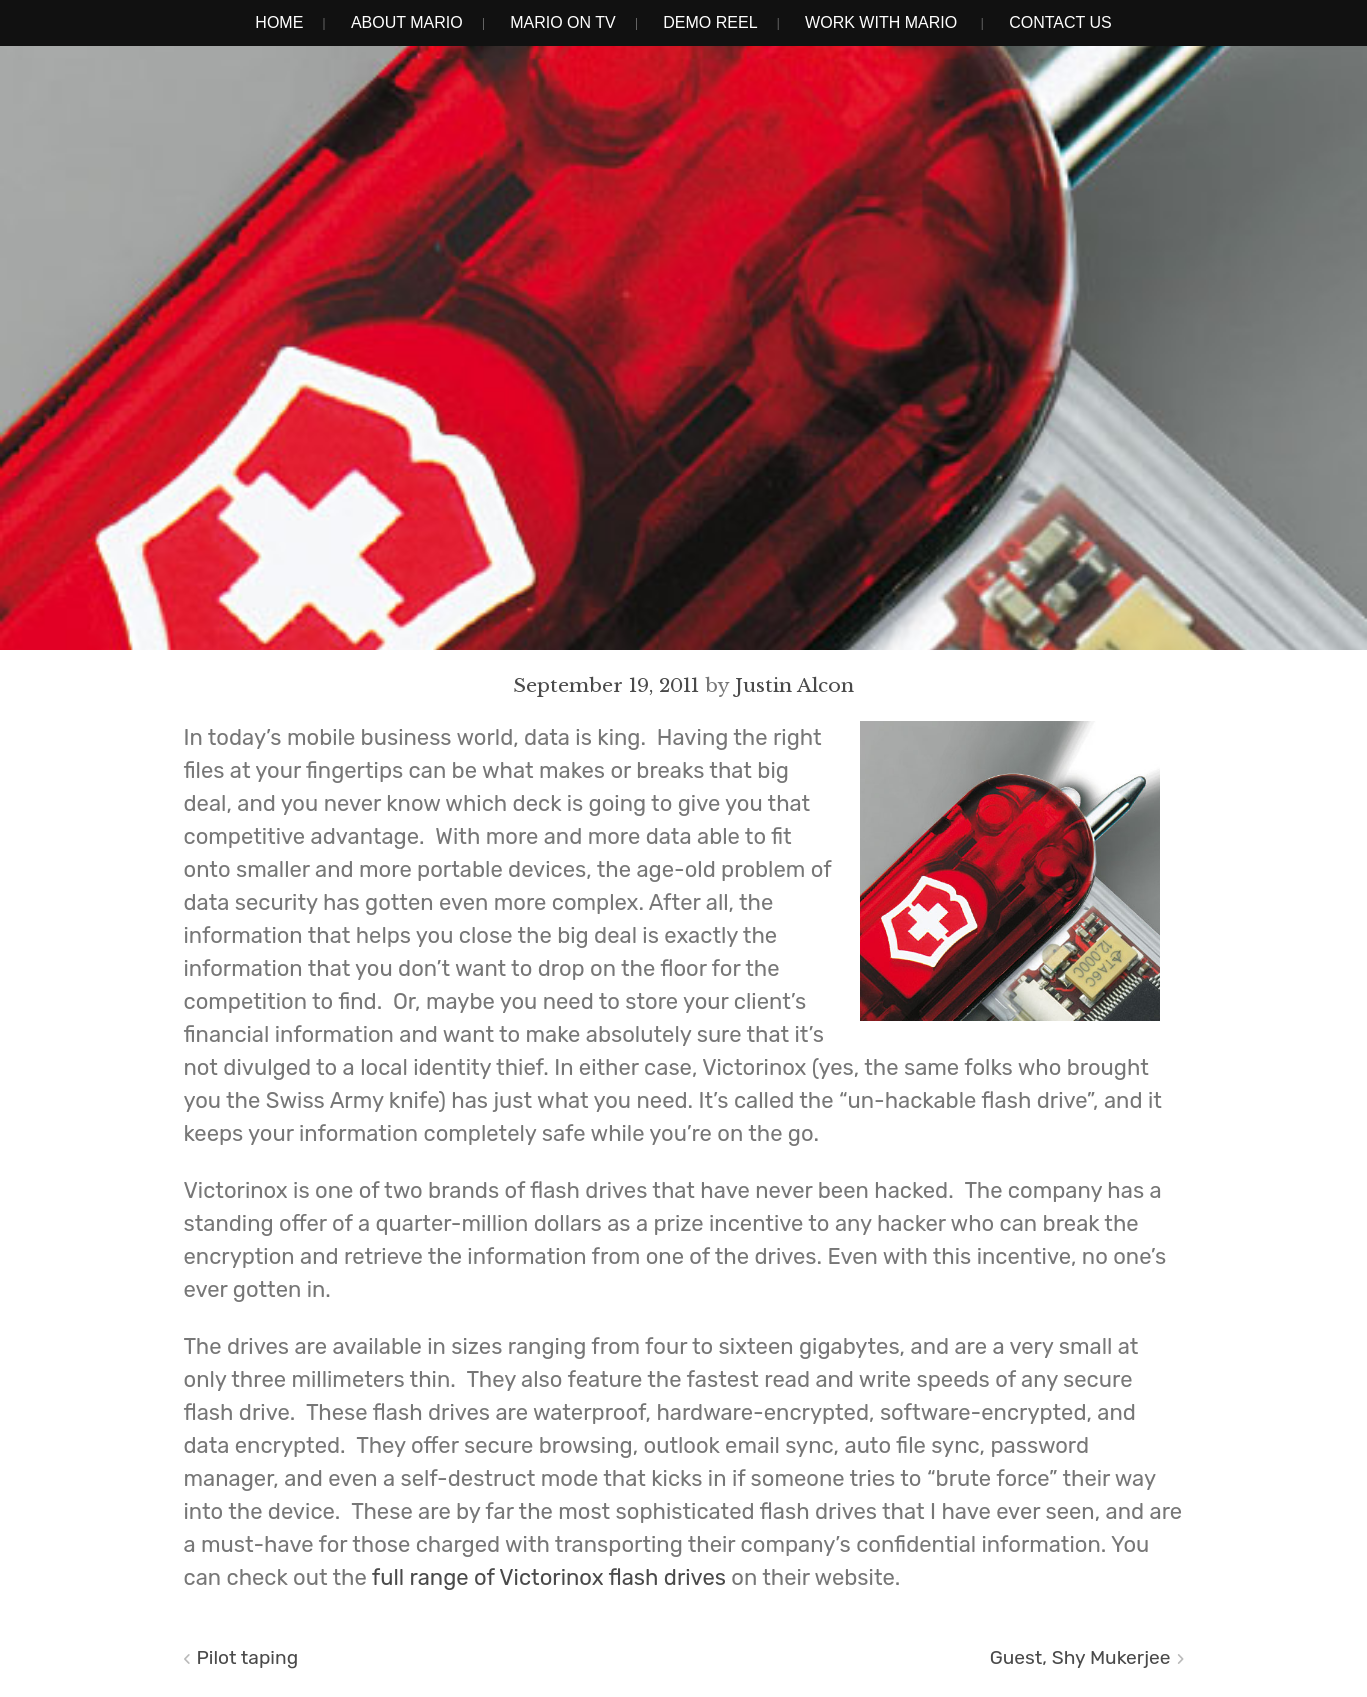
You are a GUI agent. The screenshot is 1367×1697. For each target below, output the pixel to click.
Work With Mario (881, 22)
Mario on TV (563, 22)
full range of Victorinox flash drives (549, 1577)
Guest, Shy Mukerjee (1080, 1657)
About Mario (407, 22)
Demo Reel (710, 22)
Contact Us (1060, 22)
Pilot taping (248, 1657)
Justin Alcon (794, 685)
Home (279, 22)
